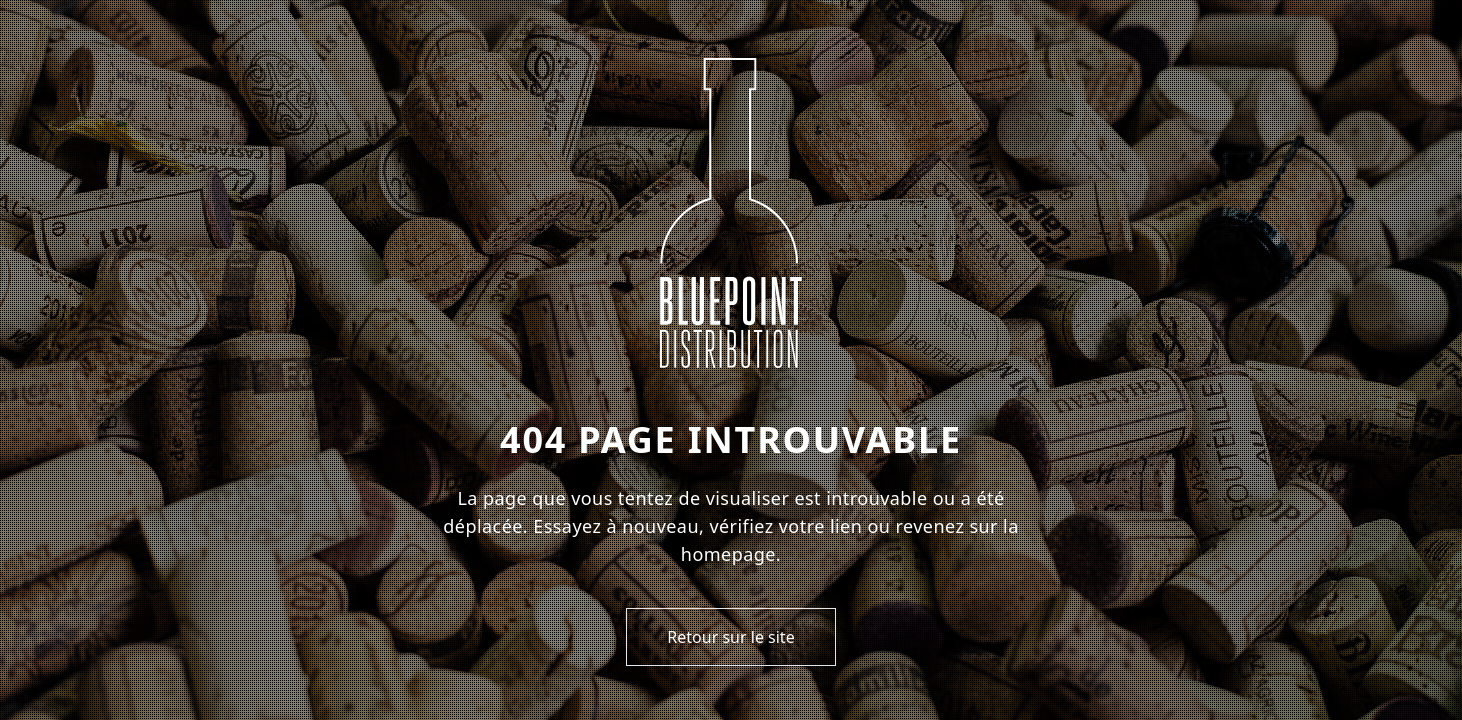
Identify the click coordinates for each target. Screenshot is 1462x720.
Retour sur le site (730, 637)
